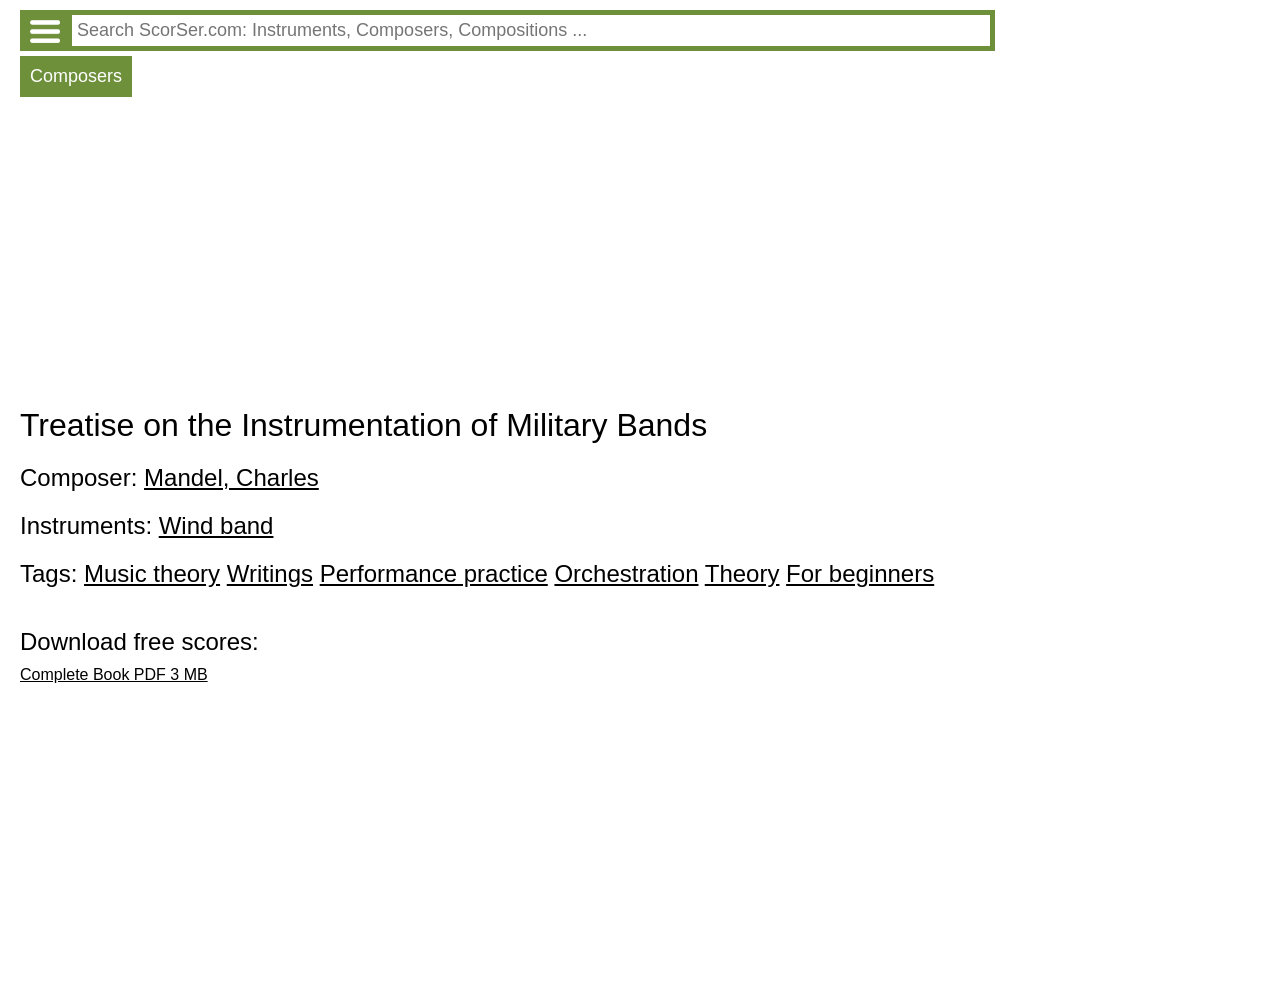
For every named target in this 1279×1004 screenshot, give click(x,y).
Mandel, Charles (231, 477)
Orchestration (626, 573)
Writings (270, 573)
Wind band (216, 525)
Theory (742, 573)
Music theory (152, 573)
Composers (76, 76)
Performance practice (434, 573)
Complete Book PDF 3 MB (114, 674)
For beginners (860, 573)
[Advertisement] (507, 257)
